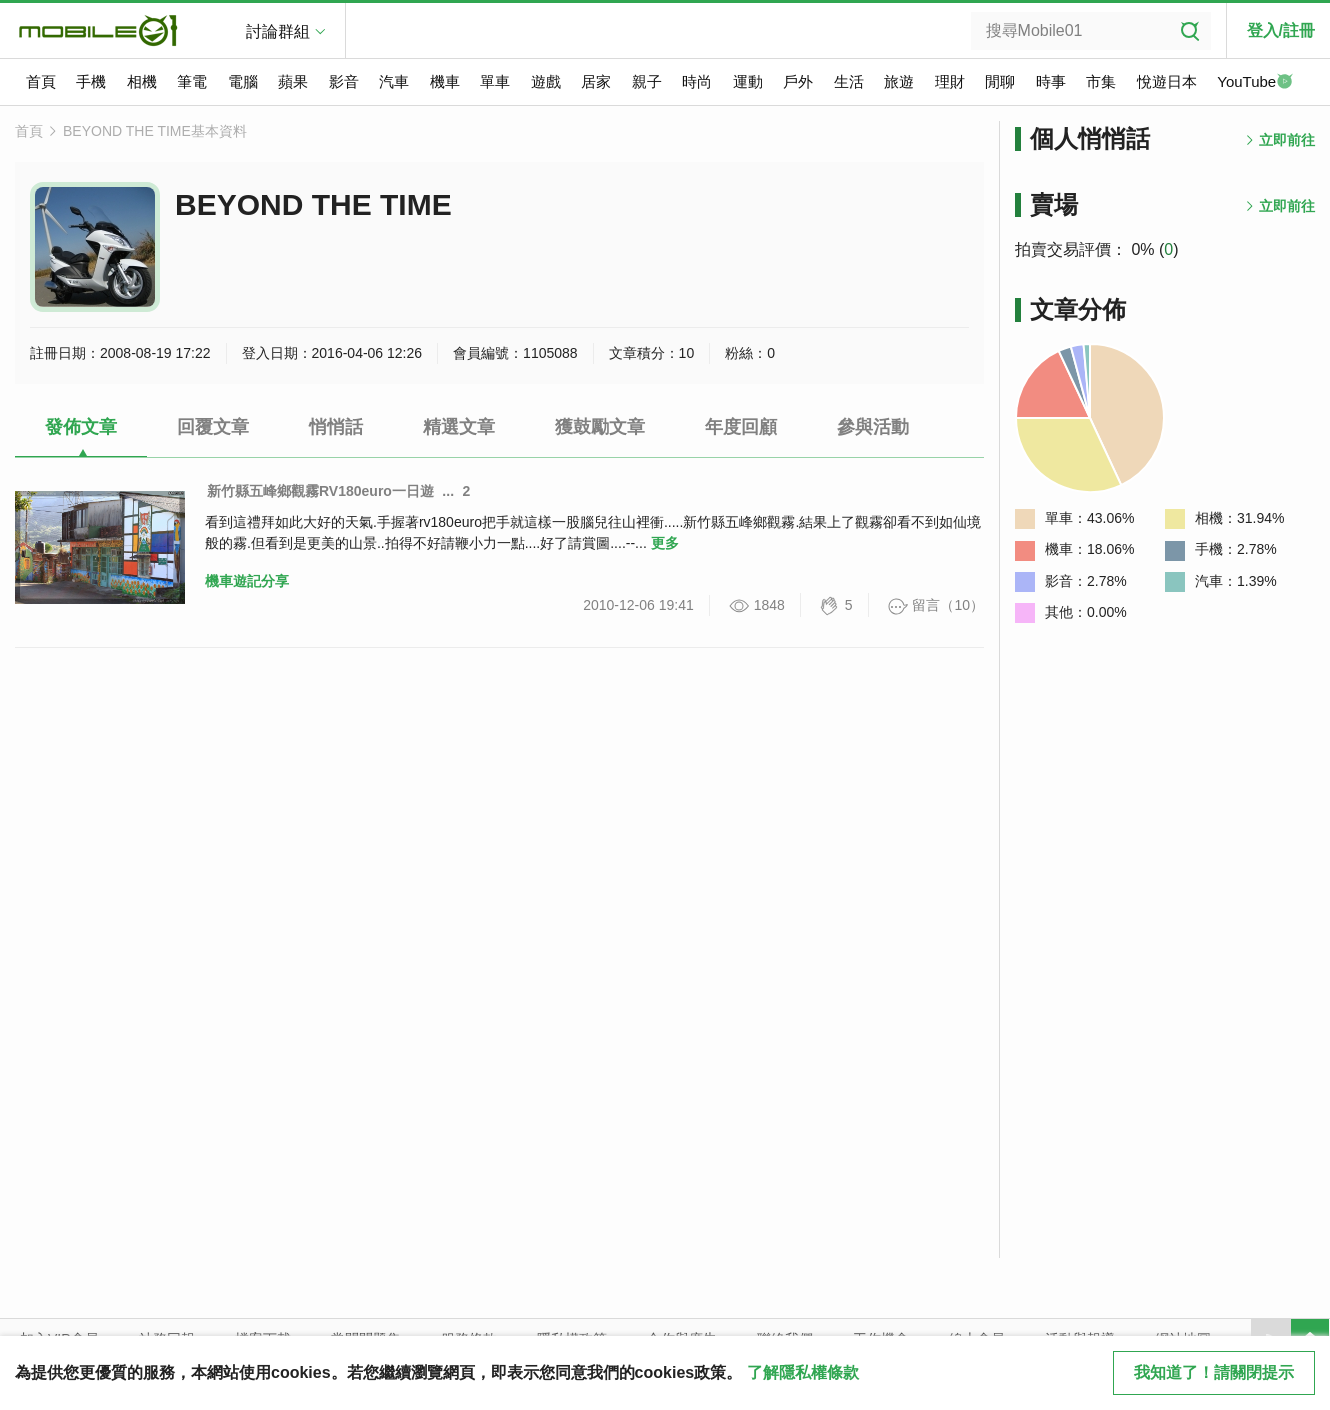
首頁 (41, 81)
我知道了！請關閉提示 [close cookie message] (1214, 1372)
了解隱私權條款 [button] (803, 1372)
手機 (91, 81)
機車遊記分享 (247, 581)
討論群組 (278, 31)
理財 (950, 81)
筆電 (192, 81)
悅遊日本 (1167, 81)
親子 (647, 81)
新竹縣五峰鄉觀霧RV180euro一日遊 (320, 491)
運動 (748, 81)
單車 (495, 81)
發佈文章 (81, 427)
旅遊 (899, 81)
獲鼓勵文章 (600, 427)
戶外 (798, 81)
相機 (142, 81)
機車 (445, 81)
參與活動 (873, 427)
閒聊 (1000, 81)
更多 (665, 543)
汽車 (394, 81)
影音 (344, 81)
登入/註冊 (1281, 30)
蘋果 (293, 81)
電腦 (243, 81)
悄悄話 (336, 427)
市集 (1101, 81)
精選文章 (459, 427)
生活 (849, 81)
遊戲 (546, 81)
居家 (596, 81)
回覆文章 (213, 427)
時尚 (697, 81)
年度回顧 (741, 427)
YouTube (1255, 83)
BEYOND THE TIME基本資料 (155, 131)
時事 (1051, 81)
